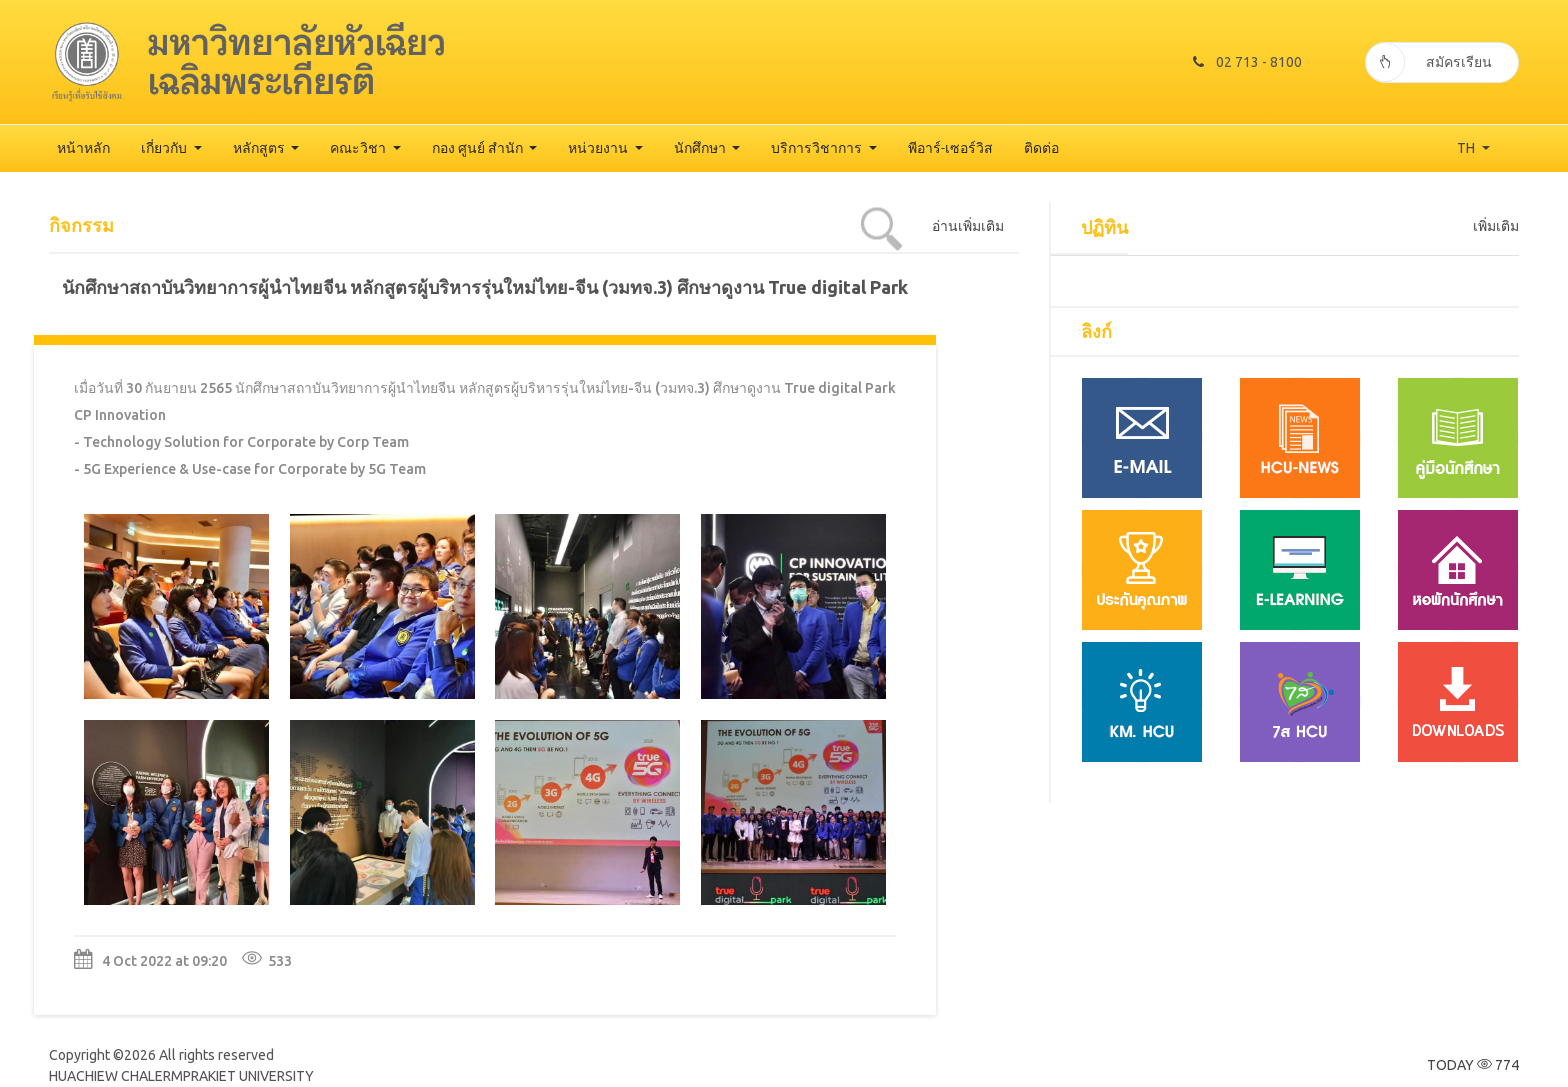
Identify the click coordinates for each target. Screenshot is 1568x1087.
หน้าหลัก (83, 148)
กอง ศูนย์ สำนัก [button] (479, 148)
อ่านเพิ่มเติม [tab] (968, 226)
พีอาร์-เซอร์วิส (950, 148)
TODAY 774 (1473, 1065)
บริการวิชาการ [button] (818, 148)
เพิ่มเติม (1496, 226)
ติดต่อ (1041, 148)
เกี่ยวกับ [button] (165, 148)
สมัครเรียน (1428, 62)
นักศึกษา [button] (701, 148)
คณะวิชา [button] (359, 148)
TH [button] (1467, 148)
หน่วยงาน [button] (599, 148)
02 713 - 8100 (1247, 62)
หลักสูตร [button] (260, 148)
